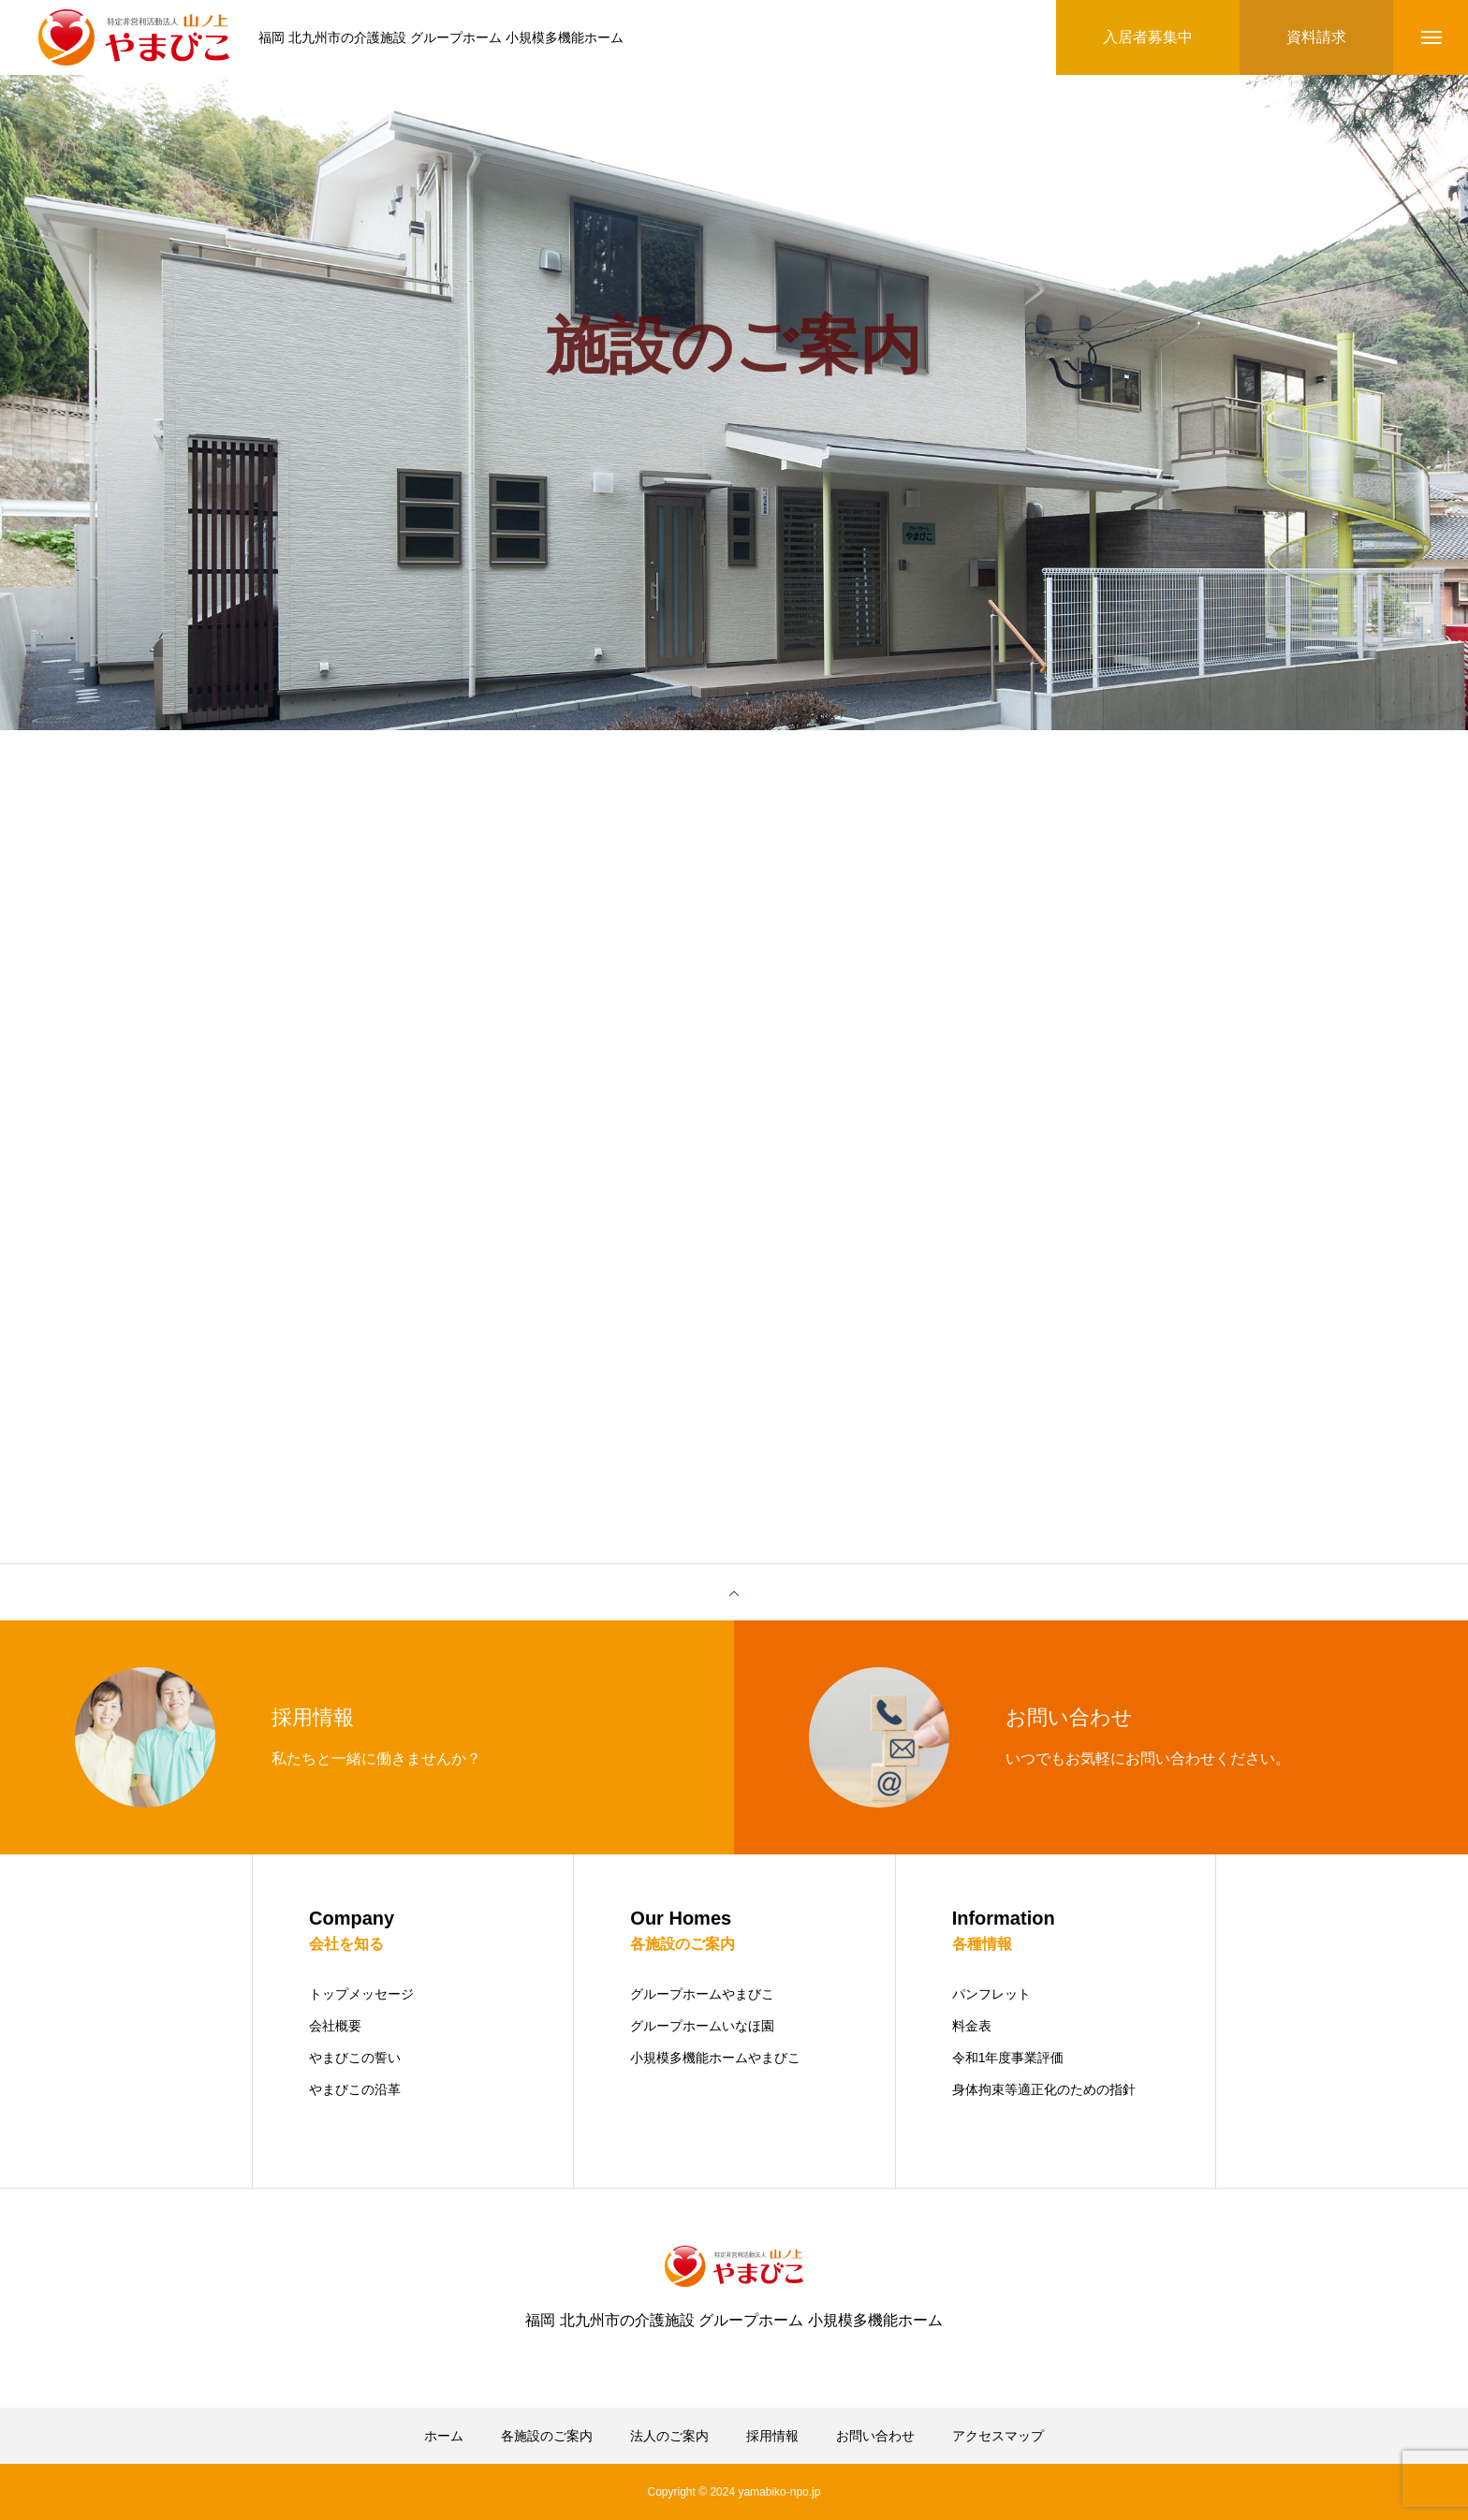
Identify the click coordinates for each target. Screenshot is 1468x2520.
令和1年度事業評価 (1008, 2057)
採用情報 (772, 2435)
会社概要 (335, 2025)
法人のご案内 (669, 2435)
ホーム (443, 2435)
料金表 (971, 2025)
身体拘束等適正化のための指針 (1044, 2089)
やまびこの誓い (355, 2057)
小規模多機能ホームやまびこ (715, 2057)
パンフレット (991, 1993)
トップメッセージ (361, 1993)
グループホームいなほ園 (702, 2025)
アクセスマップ (998, 2435)
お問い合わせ (875, 2435)
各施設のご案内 (547, 2435)
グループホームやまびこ (702, 1993)
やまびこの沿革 (355, 2089)
